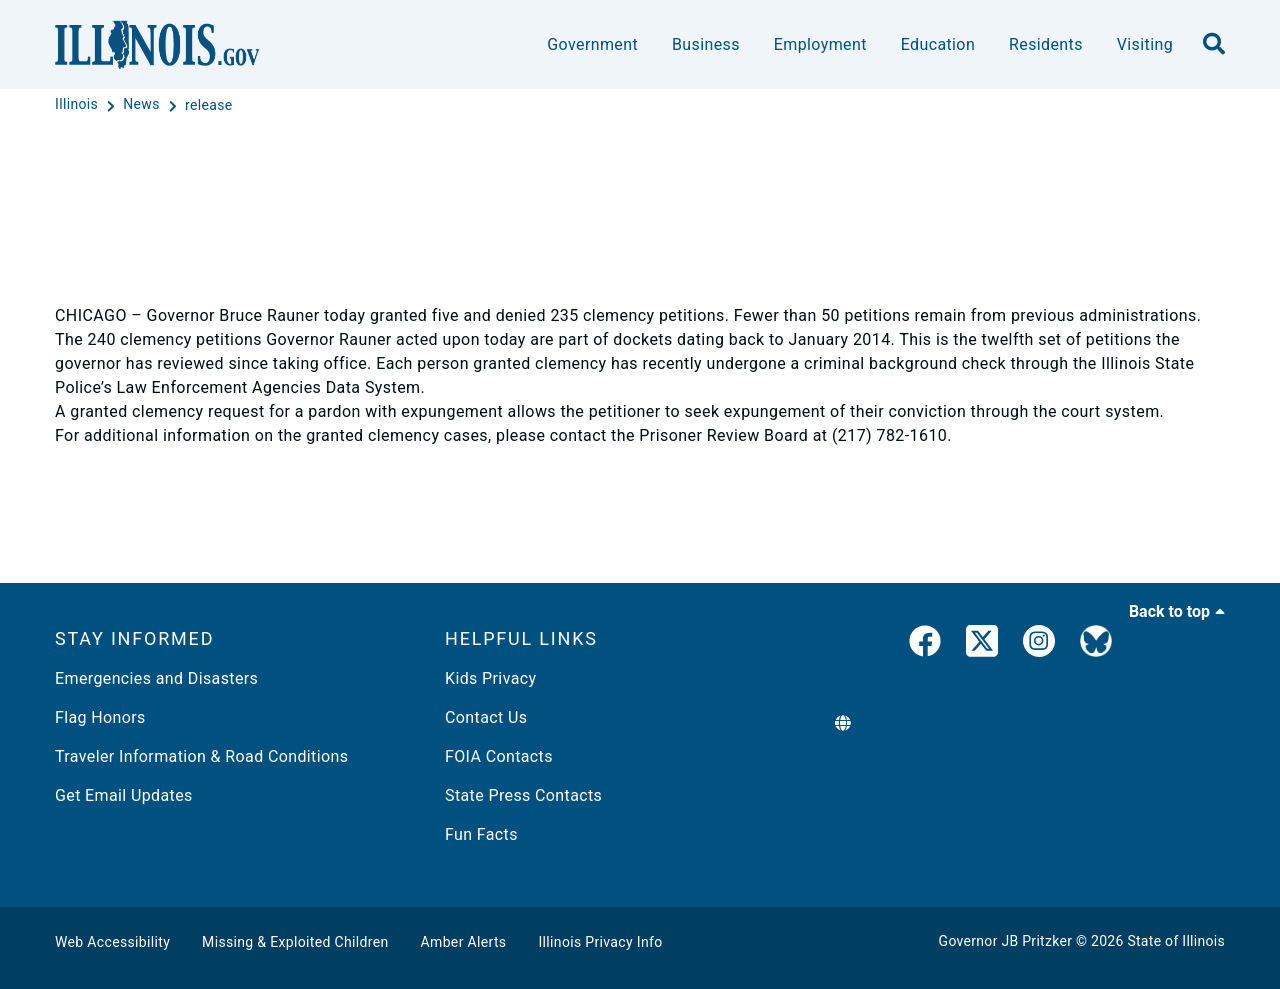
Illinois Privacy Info (600, 942)
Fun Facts (481, 834)
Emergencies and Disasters (156, 678)
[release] (209, 105)
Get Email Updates (124, 795)
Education (938, 44)
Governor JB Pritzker (1006, 941)
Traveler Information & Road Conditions (201, 756)
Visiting (1145, 44)
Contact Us (486, 717)
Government (592, 44)
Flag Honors (100, 717)
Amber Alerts (464, 942)
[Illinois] (78, 105)
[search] (1214, 45)
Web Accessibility (112, 942)
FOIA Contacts (499, 756)
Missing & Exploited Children (295, 942)
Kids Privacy (490, 678)
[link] (925, 645)
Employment (820, 44)
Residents (1046, 44)
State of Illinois (1176, 941)
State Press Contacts (523, 795)
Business (706, 44)
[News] (143, 105)
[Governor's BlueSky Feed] (1096, 645)
